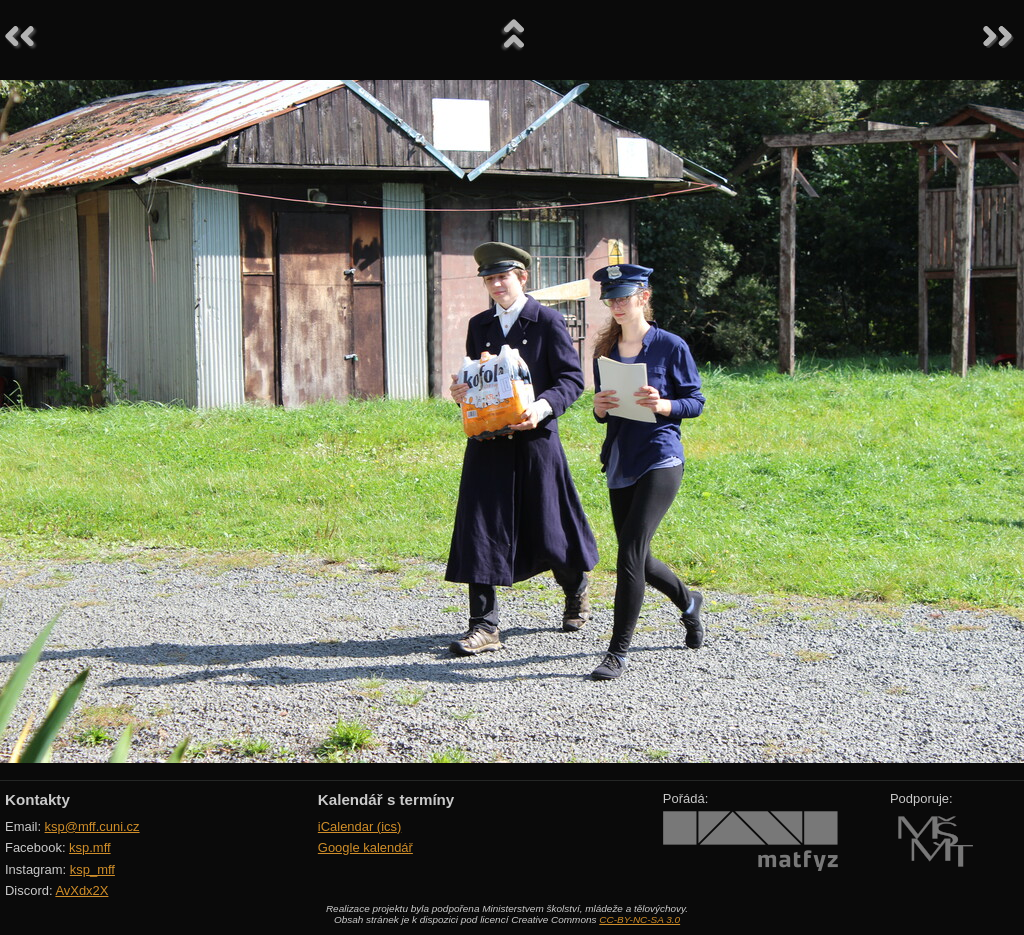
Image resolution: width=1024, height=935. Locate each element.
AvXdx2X (81, 890)
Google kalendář (365, 847)
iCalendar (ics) (360, 826)
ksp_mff (92, 869)
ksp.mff (90, 847)
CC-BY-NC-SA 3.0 (639, 919)
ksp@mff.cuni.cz (92, 826)
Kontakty (37, 799)
